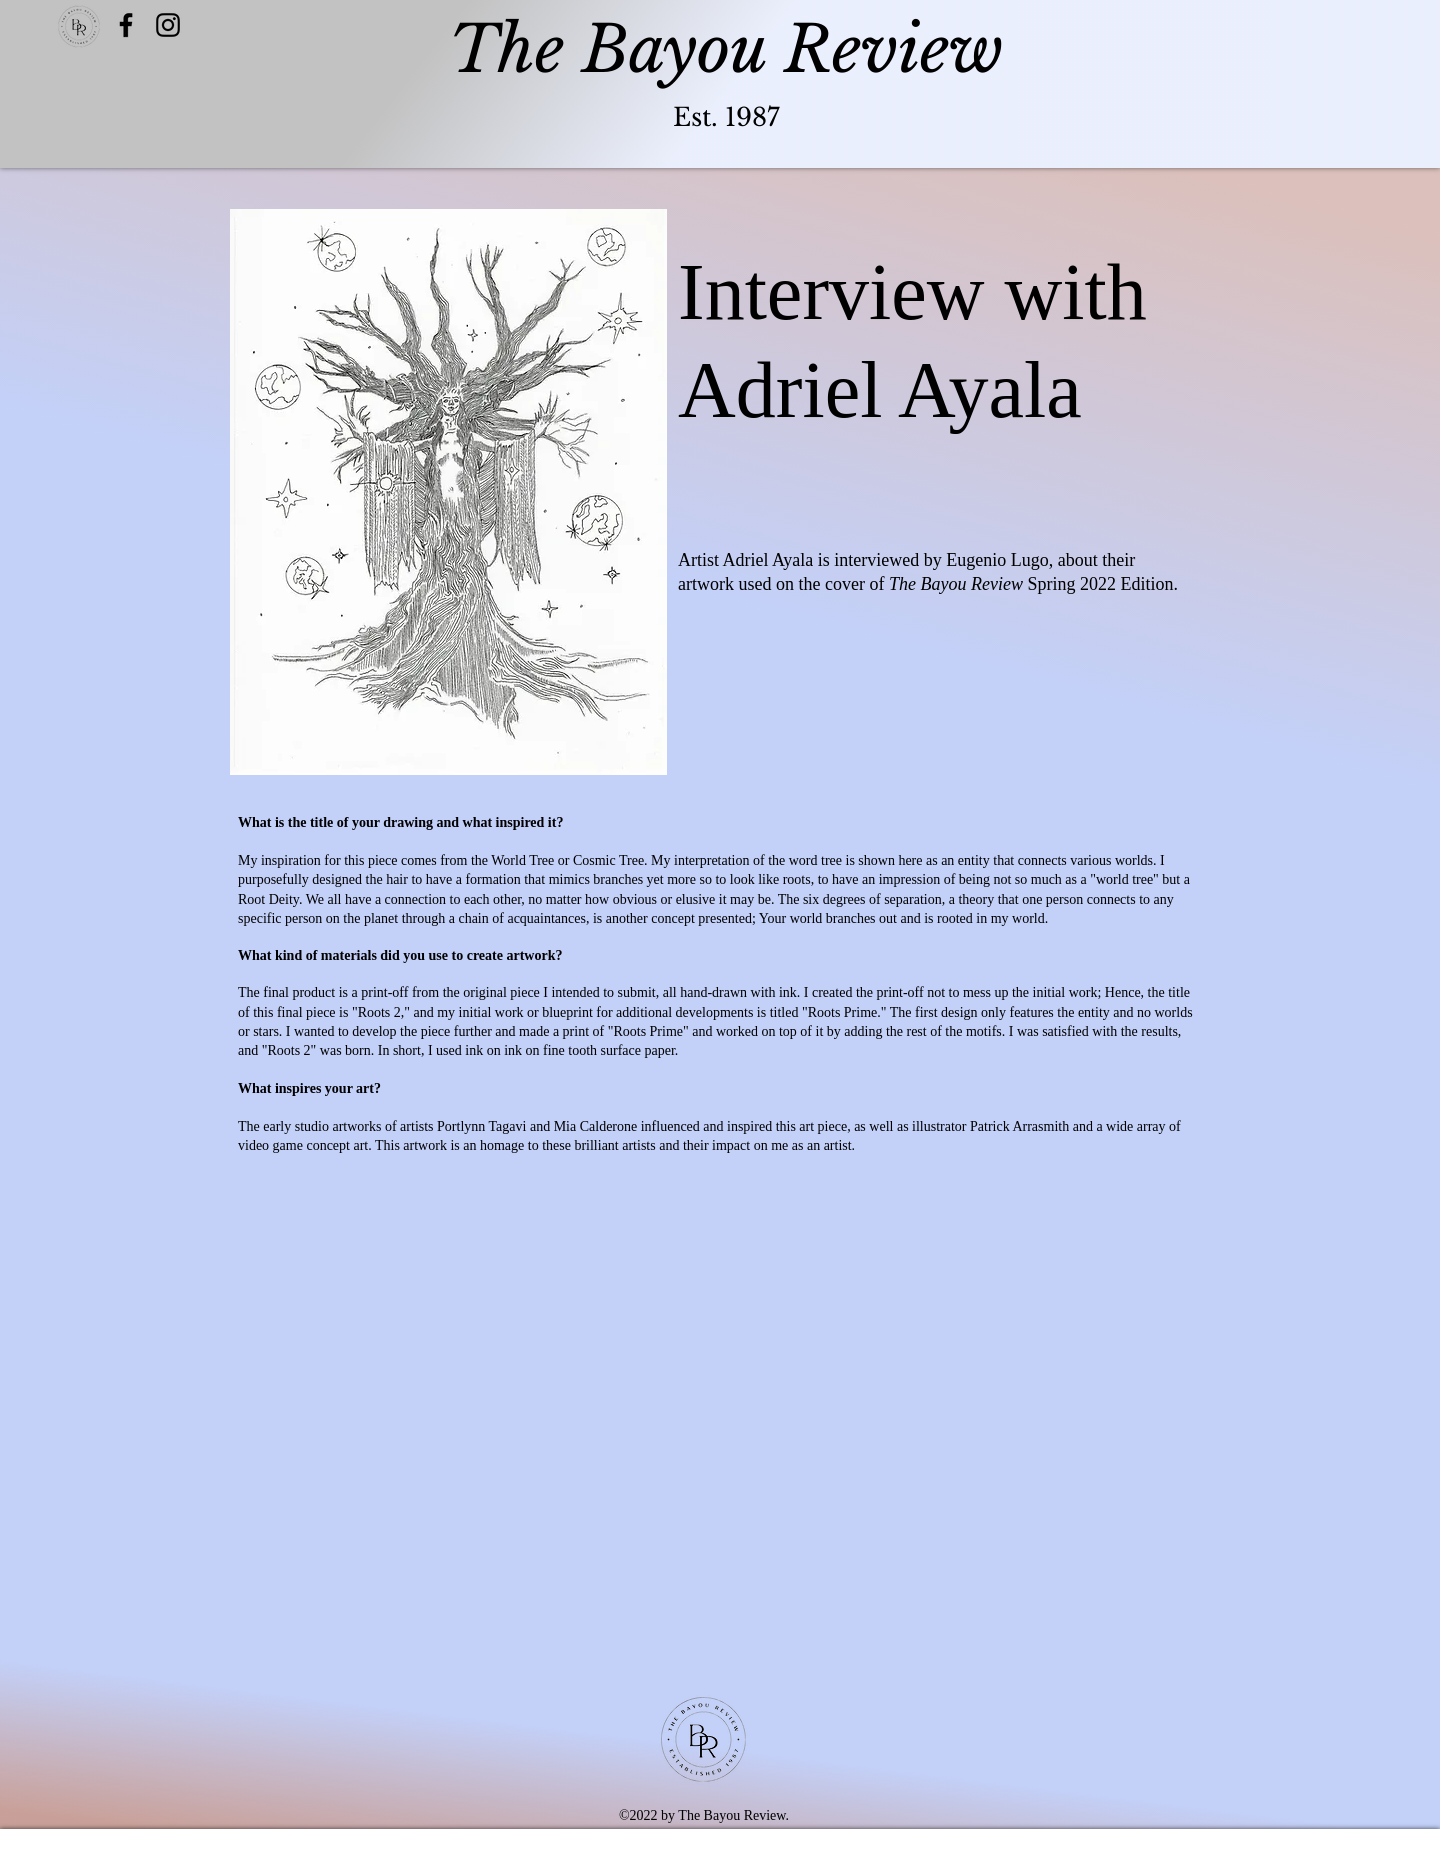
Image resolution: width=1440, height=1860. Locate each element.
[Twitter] (168, 25)
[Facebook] (126, 25)
